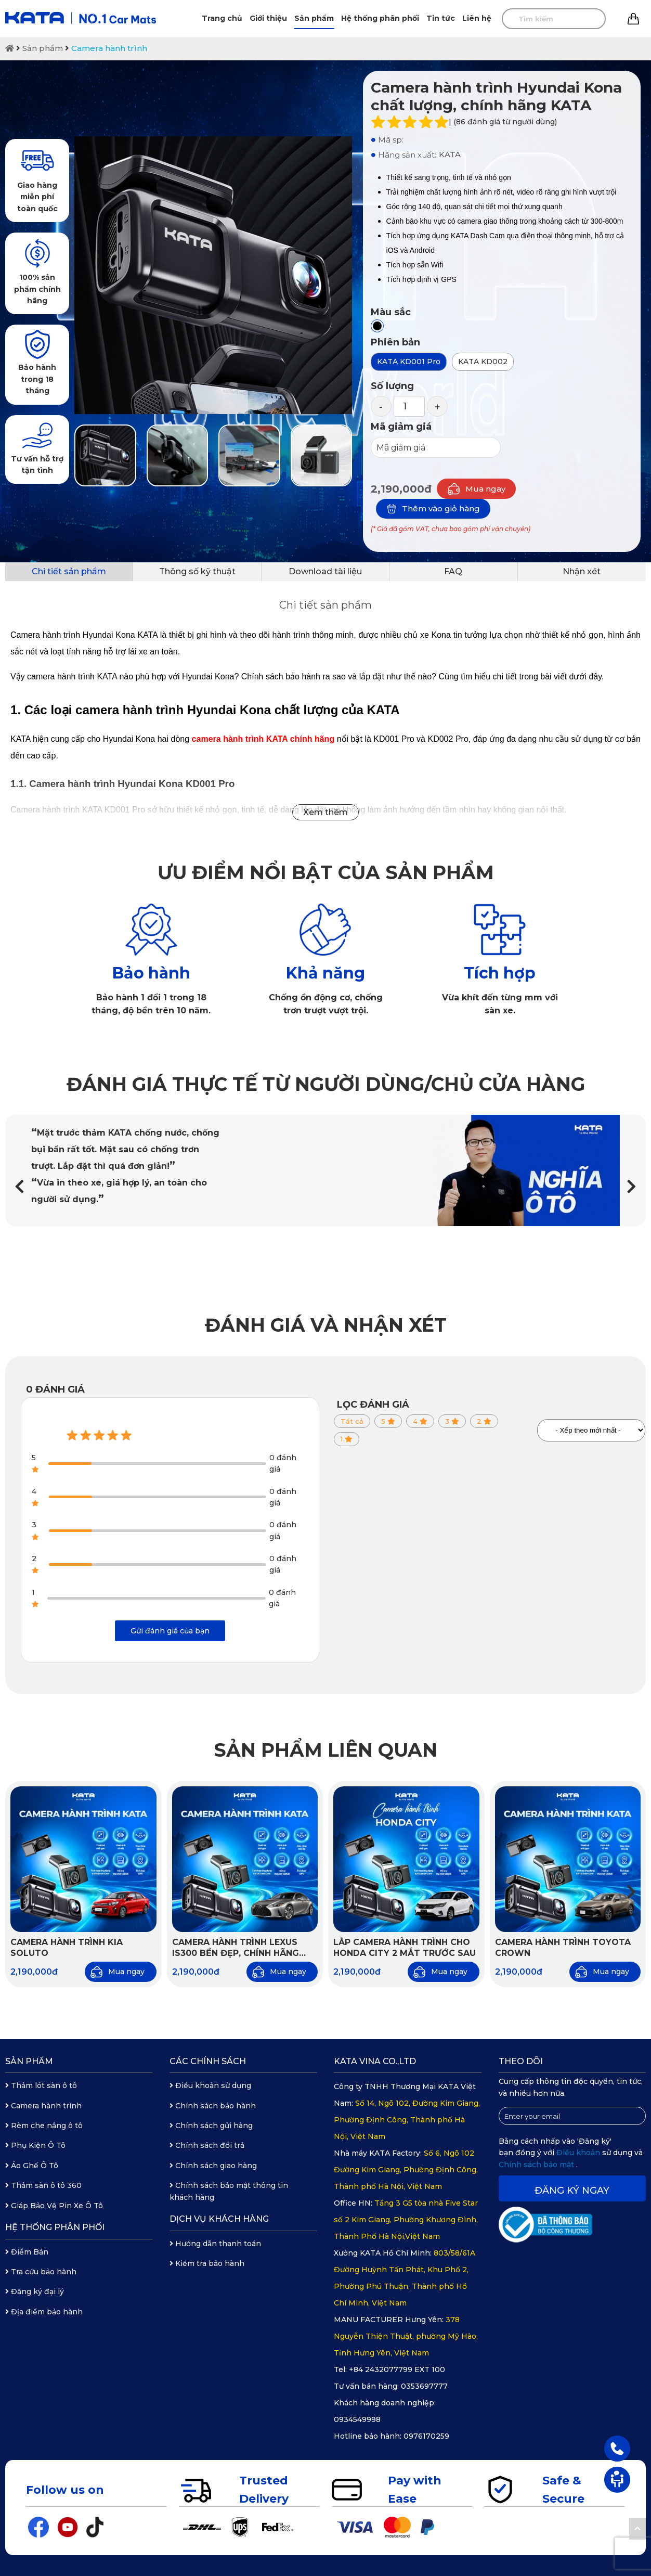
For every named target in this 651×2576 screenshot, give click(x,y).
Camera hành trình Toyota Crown (563, 1947)
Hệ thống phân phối (380, 18)
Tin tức (440, 18)
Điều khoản (579, 2152)
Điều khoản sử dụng (210, 2085)
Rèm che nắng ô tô (44, 2125)
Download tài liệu (325, 571)
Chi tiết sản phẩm (69, 571)
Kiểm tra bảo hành (207, 2263)
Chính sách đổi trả (207, 2145)
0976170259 (426, 2436)
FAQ (453, 571)
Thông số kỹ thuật (197, 571)
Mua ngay (476, 488)
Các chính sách (208, 2061)
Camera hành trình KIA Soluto (66, 1947)
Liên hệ (476, 18)
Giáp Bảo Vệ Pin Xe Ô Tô (54, 2205)
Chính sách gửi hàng (211, 2125)
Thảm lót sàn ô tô (41, 2085)
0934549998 (357, 2419)
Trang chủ (222, 18)
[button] (631, 1187)
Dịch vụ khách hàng (219, 2219)
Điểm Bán (26, 2252)
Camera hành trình (109, 48)
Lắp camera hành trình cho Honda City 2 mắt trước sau (404, 1947)
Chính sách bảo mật (537, 2164)
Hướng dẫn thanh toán (215, 2243)
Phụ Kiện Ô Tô (35, 2145)
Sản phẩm (314, 18)
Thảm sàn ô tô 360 (43, 2185)
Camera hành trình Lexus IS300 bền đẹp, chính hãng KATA (235, 1948)
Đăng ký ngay (572, 2190)
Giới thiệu (268, 18)
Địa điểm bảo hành (44, 2311)
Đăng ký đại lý (34, 2291)
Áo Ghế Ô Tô (31, 2165)
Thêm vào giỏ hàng (433, 509)
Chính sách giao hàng (213, 2165)
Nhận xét (582, 571)
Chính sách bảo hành (213, 2105)
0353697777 (424, 2386)
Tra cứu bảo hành (40, 2271)
